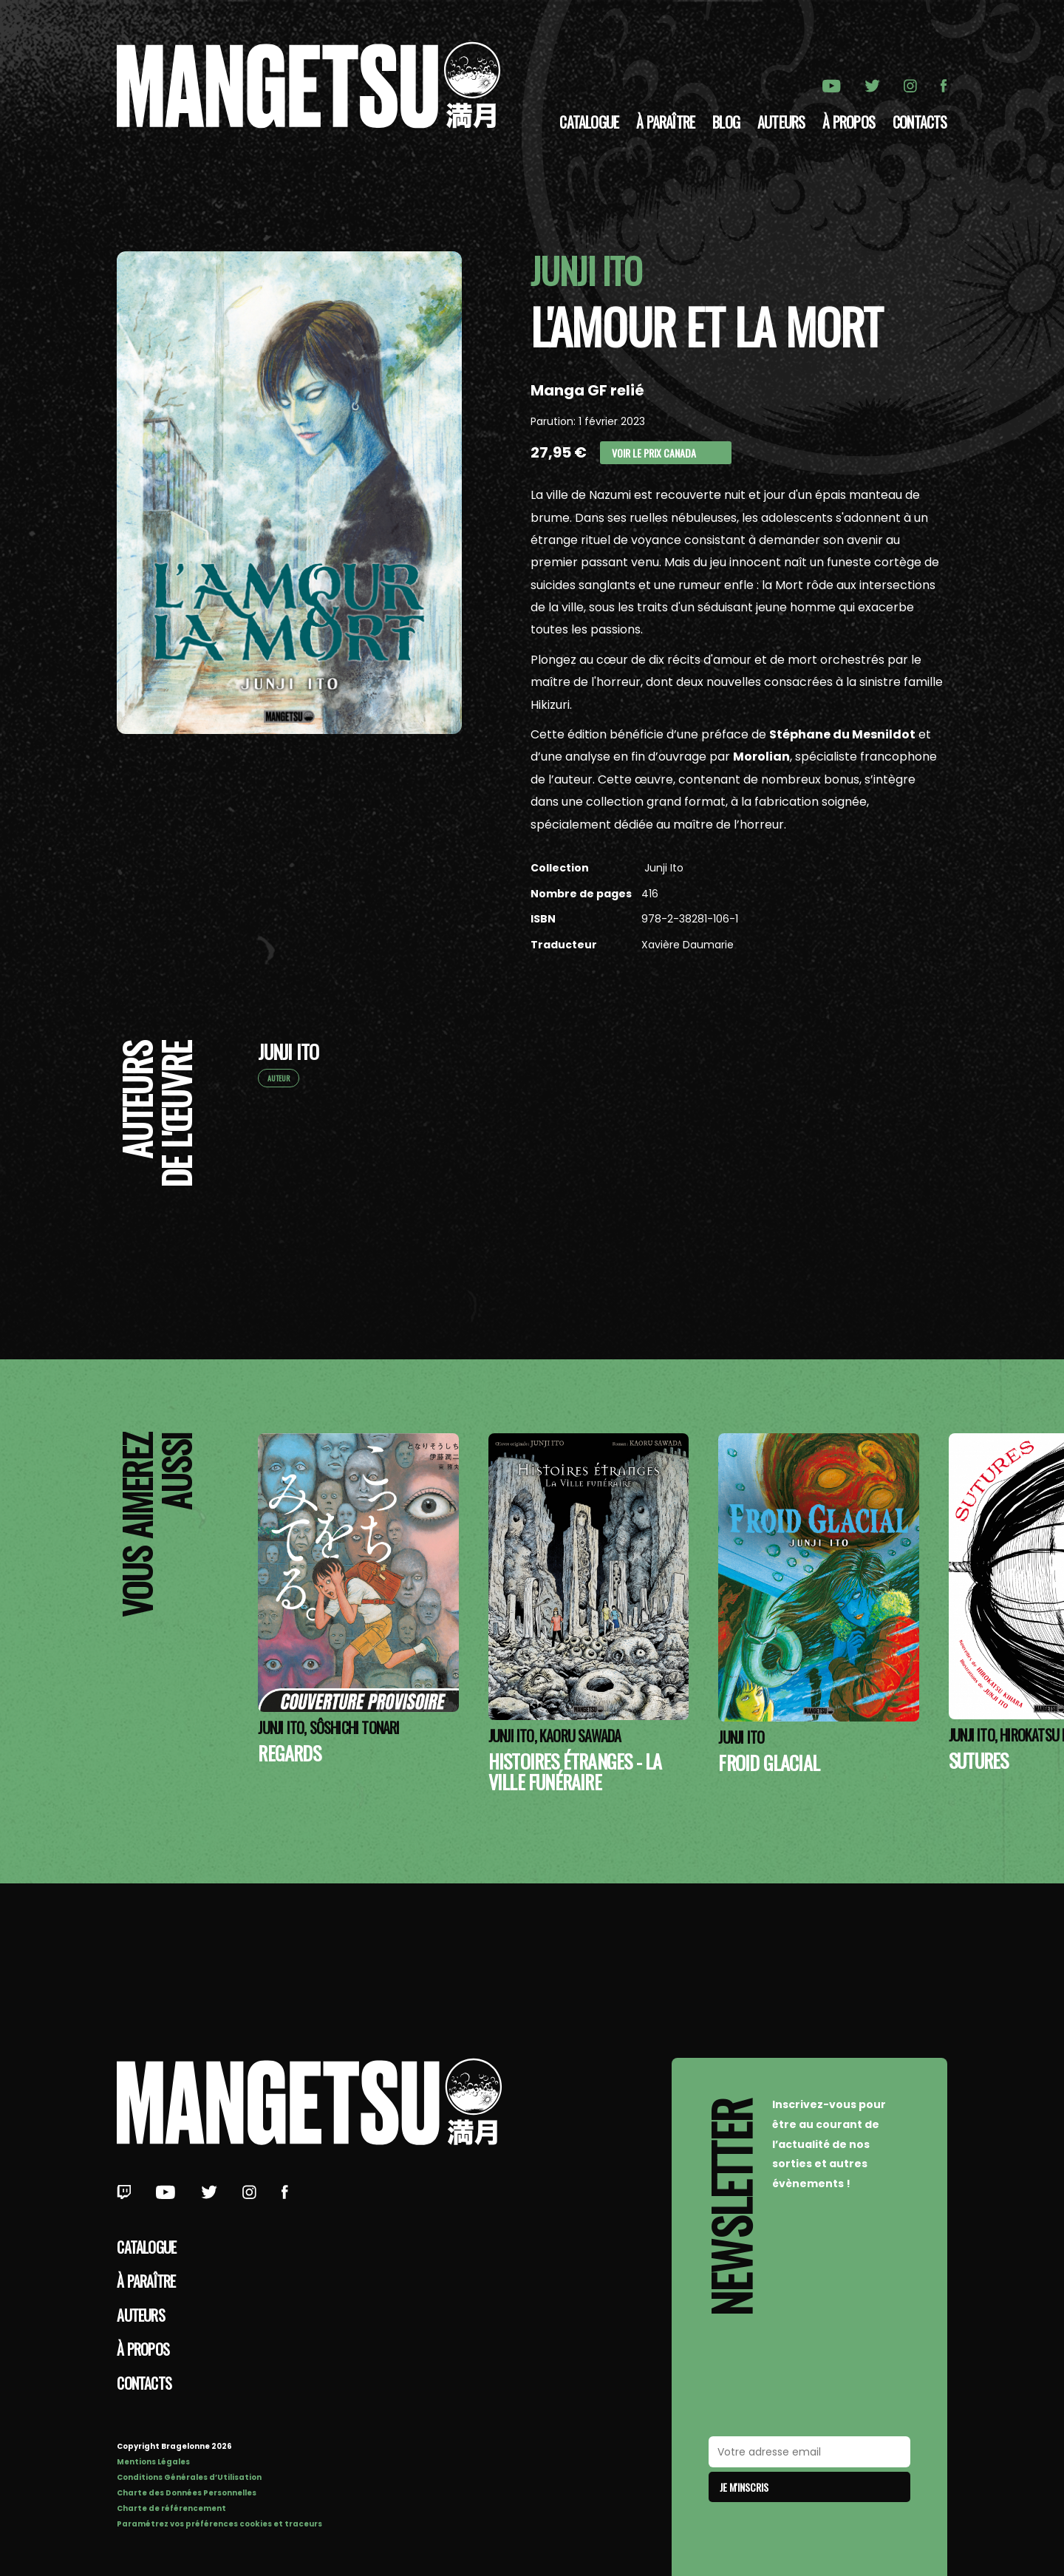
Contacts (920, 122)
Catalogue (588, 122)
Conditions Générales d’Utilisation (189, 2477)
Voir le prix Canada (654, 453)
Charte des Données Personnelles (186, 2492)
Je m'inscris (744, 2487)
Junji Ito (662, 867)
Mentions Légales (153, 2461)
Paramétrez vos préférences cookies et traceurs (219, 2523)
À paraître (665, 122)
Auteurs (781, 122)
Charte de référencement (171, 2508)
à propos (848, 122)
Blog (726, 122)
